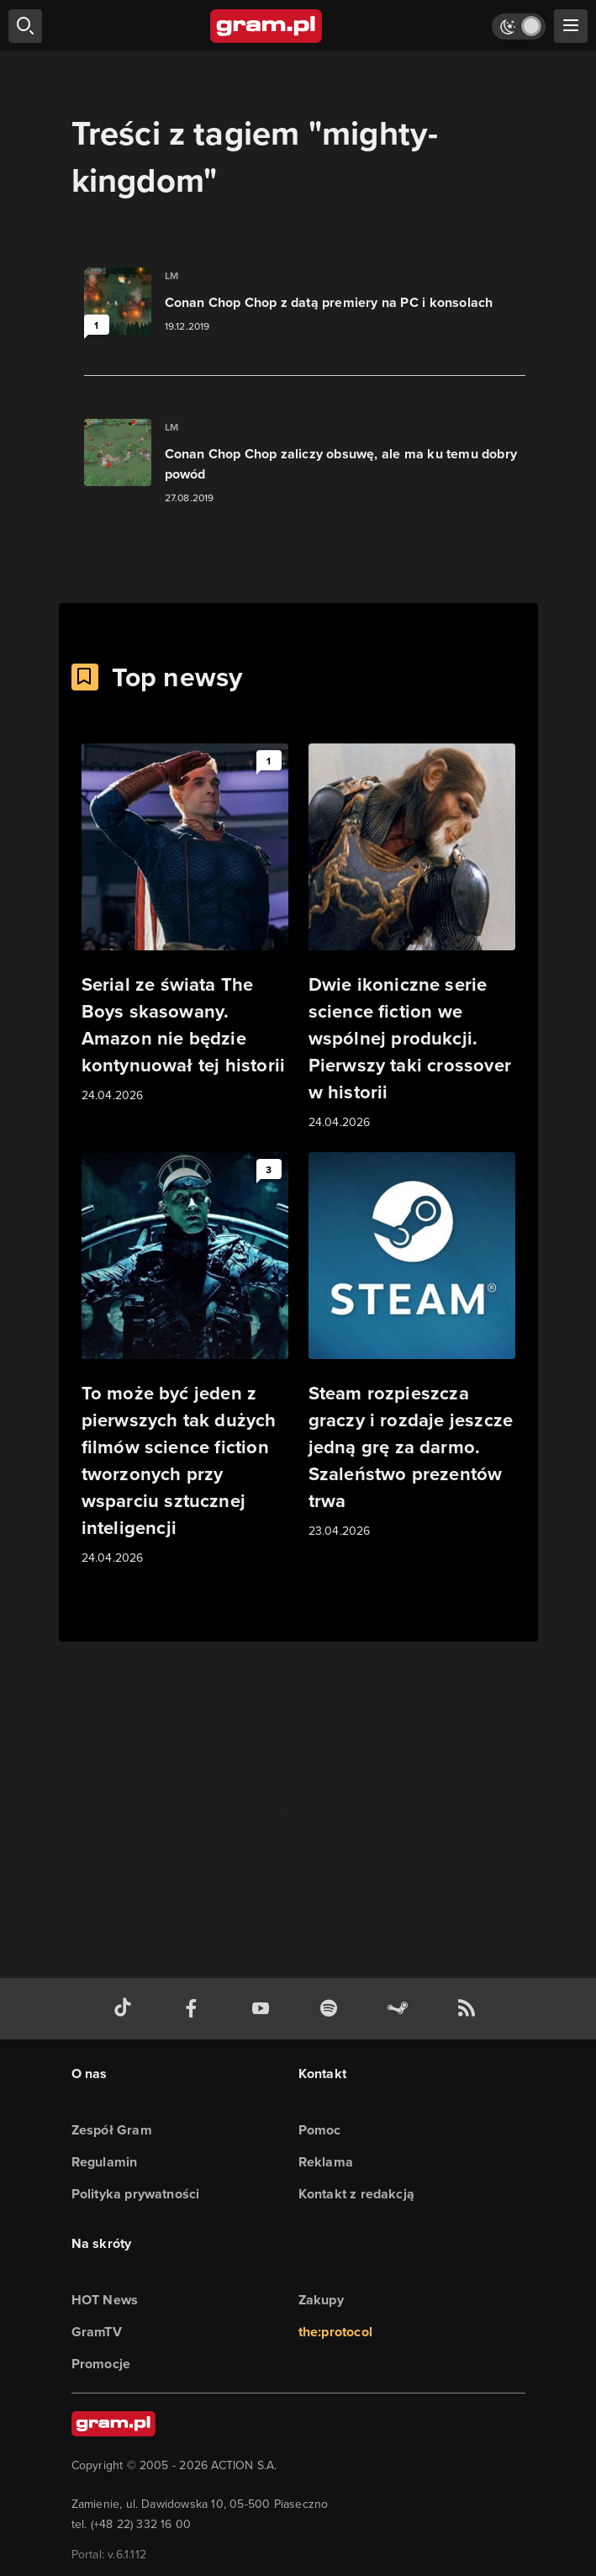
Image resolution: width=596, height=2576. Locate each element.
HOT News (105, 2299)
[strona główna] (267, 26)
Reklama (325, 2161)
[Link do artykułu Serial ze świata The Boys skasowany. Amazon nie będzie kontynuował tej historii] (184, 924)
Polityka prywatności (135, 2193)
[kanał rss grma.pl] (469, 2009)
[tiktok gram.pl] (126, 2009)
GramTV (96, 2331)
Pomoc (319, 2130)
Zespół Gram (111, 2130)
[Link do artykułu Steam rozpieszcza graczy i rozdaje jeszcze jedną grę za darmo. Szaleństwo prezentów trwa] (411, 1346)
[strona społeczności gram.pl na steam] (401, 2009)
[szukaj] (25, 26)
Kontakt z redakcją (356, 2193)
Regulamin (104, 2161)
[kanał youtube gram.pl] (264, 2009)
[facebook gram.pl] (195, 2009)
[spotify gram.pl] (332, 2009)
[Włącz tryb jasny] (519, 26)
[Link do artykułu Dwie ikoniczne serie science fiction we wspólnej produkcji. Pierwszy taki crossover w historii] (411, 937)
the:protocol (335, 2331)
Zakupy (321, 2299)
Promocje (101, 2363)
